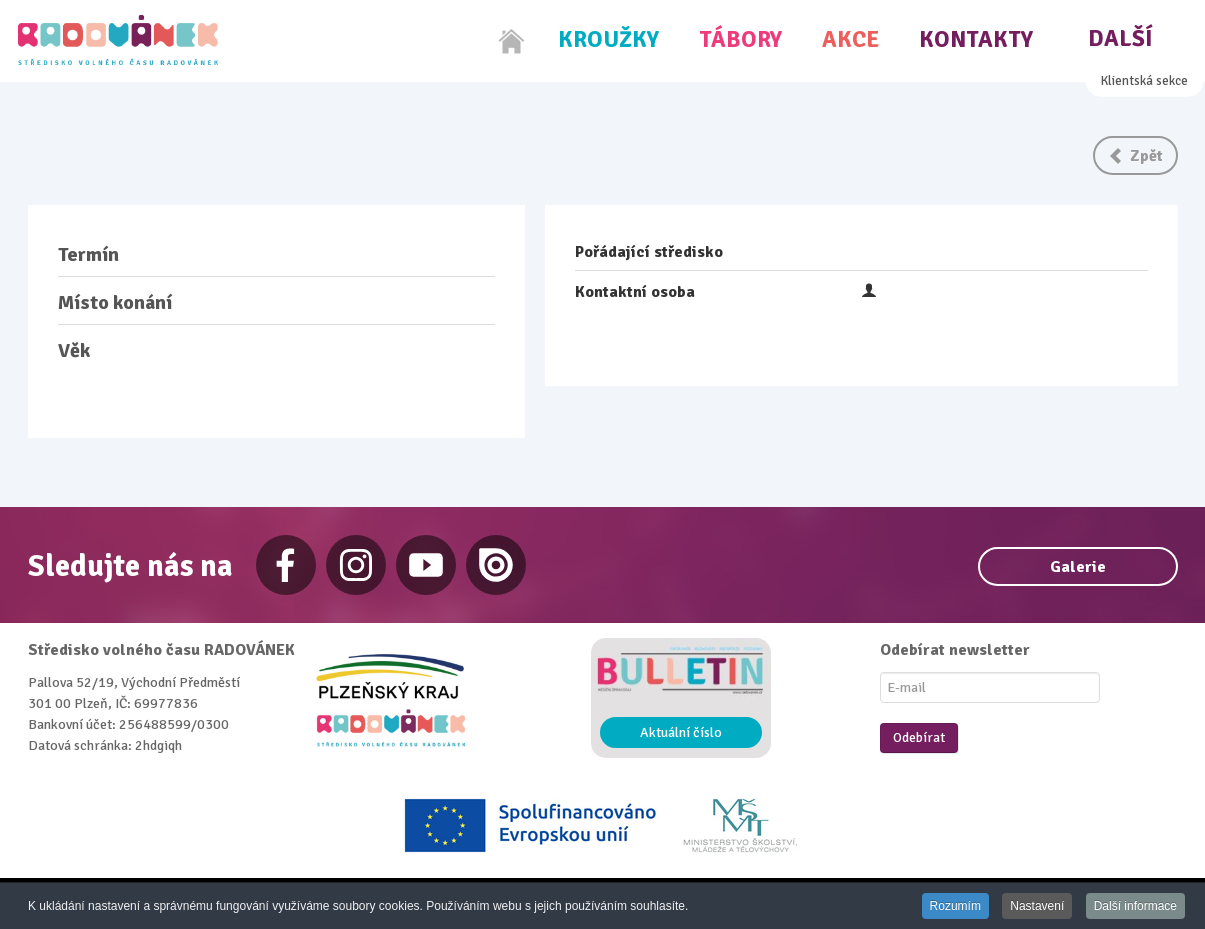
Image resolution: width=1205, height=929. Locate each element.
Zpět (1135, 156)
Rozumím (955, 906)
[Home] (512, 41)
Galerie (1078, 567)
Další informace (1135, 906)
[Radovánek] (118, 40)
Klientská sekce (1144, 81)
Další (1120, 38)
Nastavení (1037, 906)
